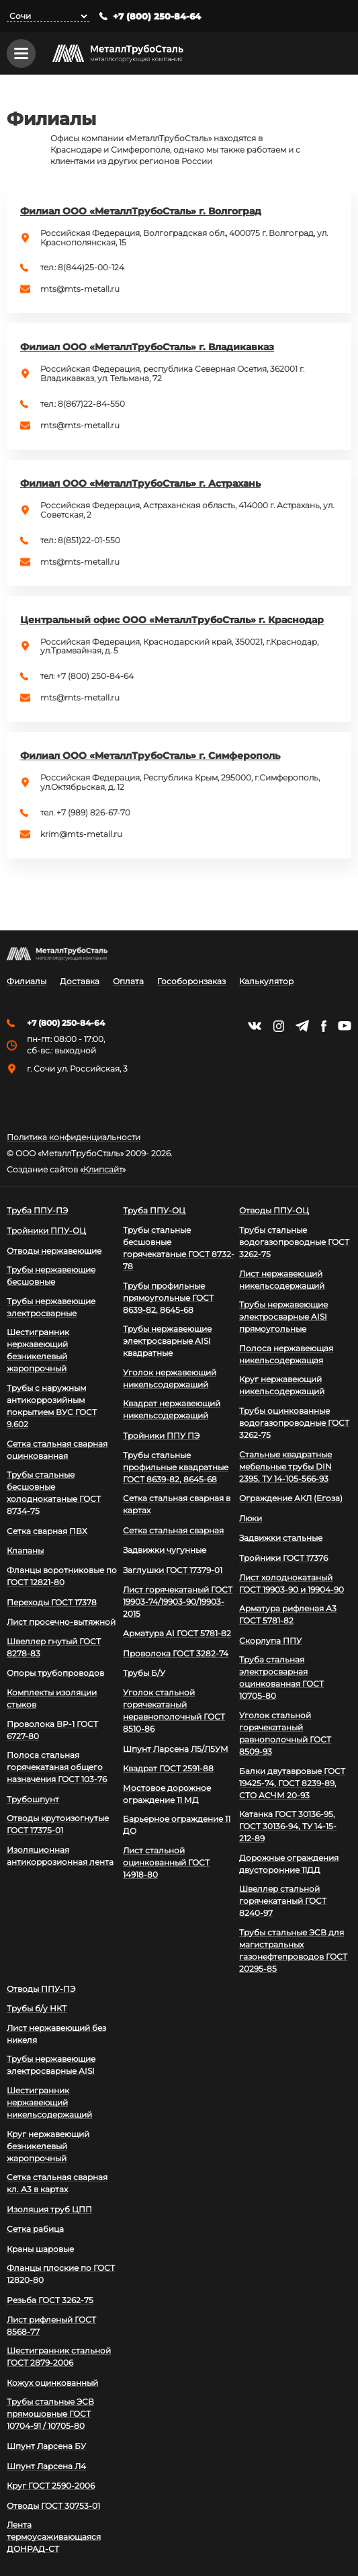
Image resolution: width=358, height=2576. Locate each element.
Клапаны (25, 1550)
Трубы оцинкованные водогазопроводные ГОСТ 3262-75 (294, 1423)
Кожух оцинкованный (52, 2383)
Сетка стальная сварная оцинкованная (57, 1450)
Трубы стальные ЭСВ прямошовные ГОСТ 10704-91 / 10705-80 (50, 2414)
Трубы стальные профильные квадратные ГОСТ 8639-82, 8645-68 (175, 1467)
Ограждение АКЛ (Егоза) (291, 1498)
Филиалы (26, 981)
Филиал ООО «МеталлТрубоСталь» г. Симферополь (150, 757)
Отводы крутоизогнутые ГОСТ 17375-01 (58, 1824)
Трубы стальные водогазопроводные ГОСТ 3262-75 (294, 1242)
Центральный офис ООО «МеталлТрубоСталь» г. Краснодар (172, 621)
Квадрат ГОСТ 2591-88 (168, 1768)
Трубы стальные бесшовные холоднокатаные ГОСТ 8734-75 (54, 1493)
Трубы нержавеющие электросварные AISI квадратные (167, 1341)
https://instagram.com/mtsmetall (278, 1026)
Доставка (79, 981)
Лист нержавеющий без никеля (56, 2034)
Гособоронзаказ (191, 981)
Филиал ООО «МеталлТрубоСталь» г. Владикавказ (147, 348)
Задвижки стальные (280, 1538)
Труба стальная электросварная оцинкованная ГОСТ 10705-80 (281, 1677)
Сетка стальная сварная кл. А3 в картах (57, 2183)
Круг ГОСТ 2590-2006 (51, 2486)
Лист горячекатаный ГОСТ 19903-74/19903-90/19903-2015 (177, 1601)
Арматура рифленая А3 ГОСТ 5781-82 (288, 1614)
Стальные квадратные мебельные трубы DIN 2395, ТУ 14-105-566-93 (285, 1466)
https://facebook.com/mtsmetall (323, 1026)
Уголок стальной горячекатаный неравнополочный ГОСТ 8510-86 (174, 1710)
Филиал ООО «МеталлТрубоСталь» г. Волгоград (140, 212)
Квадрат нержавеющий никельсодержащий (171, 1409)
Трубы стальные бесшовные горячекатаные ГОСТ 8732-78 (178, 1248)
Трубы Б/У (144, 1673)
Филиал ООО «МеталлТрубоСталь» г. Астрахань (140, 485)
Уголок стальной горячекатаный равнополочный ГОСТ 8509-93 (285, 1733)
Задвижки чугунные (164, 1550)
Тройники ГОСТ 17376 (283, 1558)
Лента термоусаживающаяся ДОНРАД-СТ (54, 2537)
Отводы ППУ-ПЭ (41, 1989)
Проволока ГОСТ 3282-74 (175, 1653)
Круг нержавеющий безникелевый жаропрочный (48, 2146)
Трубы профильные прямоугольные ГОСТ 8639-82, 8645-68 (168, 1298)
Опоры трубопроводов (55, 1673)
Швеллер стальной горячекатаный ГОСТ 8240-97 (282, 1901)
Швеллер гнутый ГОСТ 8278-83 (54, 1647)
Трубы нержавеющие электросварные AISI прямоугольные (283, 1316)
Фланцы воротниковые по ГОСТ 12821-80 (62, 1576)
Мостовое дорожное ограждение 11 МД (167, 1794)
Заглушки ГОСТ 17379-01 (172, 1570)
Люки (250, 1518)
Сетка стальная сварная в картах (176, 1504)
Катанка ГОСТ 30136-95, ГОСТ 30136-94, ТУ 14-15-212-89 (288, 1826)
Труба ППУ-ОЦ (154, 1210)
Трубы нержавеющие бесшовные (51, 1275)
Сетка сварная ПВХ (47, 1531)
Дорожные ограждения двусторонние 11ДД (289, 1864)
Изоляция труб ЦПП (49, 2209)
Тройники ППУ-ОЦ (46, 1230)
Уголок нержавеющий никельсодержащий (169, 1378)
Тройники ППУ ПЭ (161, 1436)
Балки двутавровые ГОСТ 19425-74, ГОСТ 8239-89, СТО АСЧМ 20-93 (292, 1783)
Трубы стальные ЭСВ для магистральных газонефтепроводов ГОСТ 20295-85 (293, 1950)
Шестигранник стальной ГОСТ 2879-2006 (59, 2356)
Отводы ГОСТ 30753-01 (53, 2506)
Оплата (128, 981)
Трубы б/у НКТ (36, 2008)
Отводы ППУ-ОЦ (274, 1210)
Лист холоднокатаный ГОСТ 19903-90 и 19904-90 (291, 1583)
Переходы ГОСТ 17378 (52, 1602)
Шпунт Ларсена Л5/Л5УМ (175, 1749)
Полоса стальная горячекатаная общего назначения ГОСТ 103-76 (57, 1767)
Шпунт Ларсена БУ (46, 2446)
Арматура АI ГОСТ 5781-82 (177, 1633)
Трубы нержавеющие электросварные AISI (51, 2065)
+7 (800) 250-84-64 (157, 16)
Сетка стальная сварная (173, 1530)
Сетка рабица (35, 2229)
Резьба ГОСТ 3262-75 (50, 2300)
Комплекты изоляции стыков (52, 1698)
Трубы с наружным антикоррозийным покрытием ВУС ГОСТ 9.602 (52, 1406)
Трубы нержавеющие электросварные (51, 1307)
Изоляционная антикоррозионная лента (60, 1856)
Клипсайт (102, 1170)
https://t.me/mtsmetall (302, 1026)
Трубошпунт (33, 1799)
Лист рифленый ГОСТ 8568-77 (51, 2326)
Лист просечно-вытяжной (61, 1622)
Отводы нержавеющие (54, 1251)
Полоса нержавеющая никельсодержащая (286, 1354)
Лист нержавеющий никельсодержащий (281, 1280)
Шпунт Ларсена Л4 (46, 2466)
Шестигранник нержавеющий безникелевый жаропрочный (38, 1350)
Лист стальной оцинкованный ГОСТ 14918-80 (166, 1862)
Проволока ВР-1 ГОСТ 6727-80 (52, 1730)
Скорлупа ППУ (270, 1641)
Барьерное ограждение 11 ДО (176, 1825)
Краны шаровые (40, 2249)
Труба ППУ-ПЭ (37, 1210)
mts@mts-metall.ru (80, 290)
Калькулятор (266, 981)
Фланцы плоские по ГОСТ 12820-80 (61, 2274)
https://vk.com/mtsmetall (254, 1026)
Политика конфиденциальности (73, 1137)
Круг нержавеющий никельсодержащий (281, 1385)
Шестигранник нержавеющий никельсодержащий (49, 2102)
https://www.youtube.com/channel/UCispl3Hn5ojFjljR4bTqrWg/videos (344, 1026)
